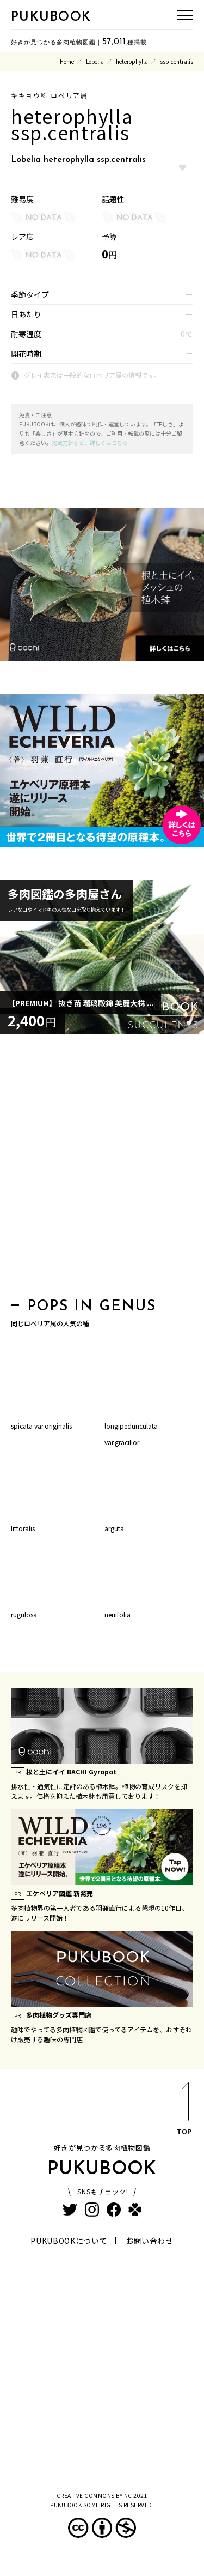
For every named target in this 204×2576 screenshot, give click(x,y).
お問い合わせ (150, 2240)
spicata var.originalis (41, 1425)
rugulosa (24, 1614)
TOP (184, 2110)
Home (67, 61)
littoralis (23, 1528)
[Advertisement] (102, 1169)
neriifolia (117, 1614)
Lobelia (95, 61)
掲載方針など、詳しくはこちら (90, 442)
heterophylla (132, 61)
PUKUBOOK (51, 17)
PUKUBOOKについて (68, 2240)
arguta (114, 1528)
